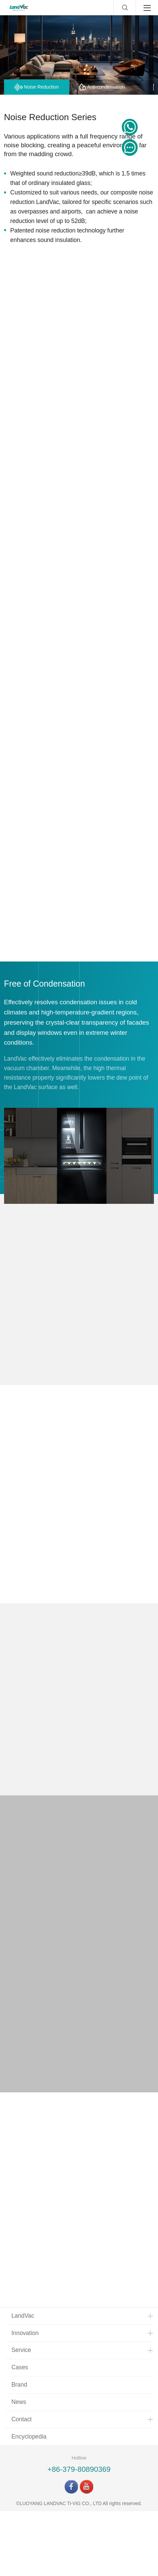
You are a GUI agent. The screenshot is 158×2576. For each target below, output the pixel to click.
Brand (19, 2449)
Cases (20, 2432)
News (19, 2466)
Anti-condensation (102, 87)
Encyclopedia (29, 2501)
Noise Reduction (37, 87)
